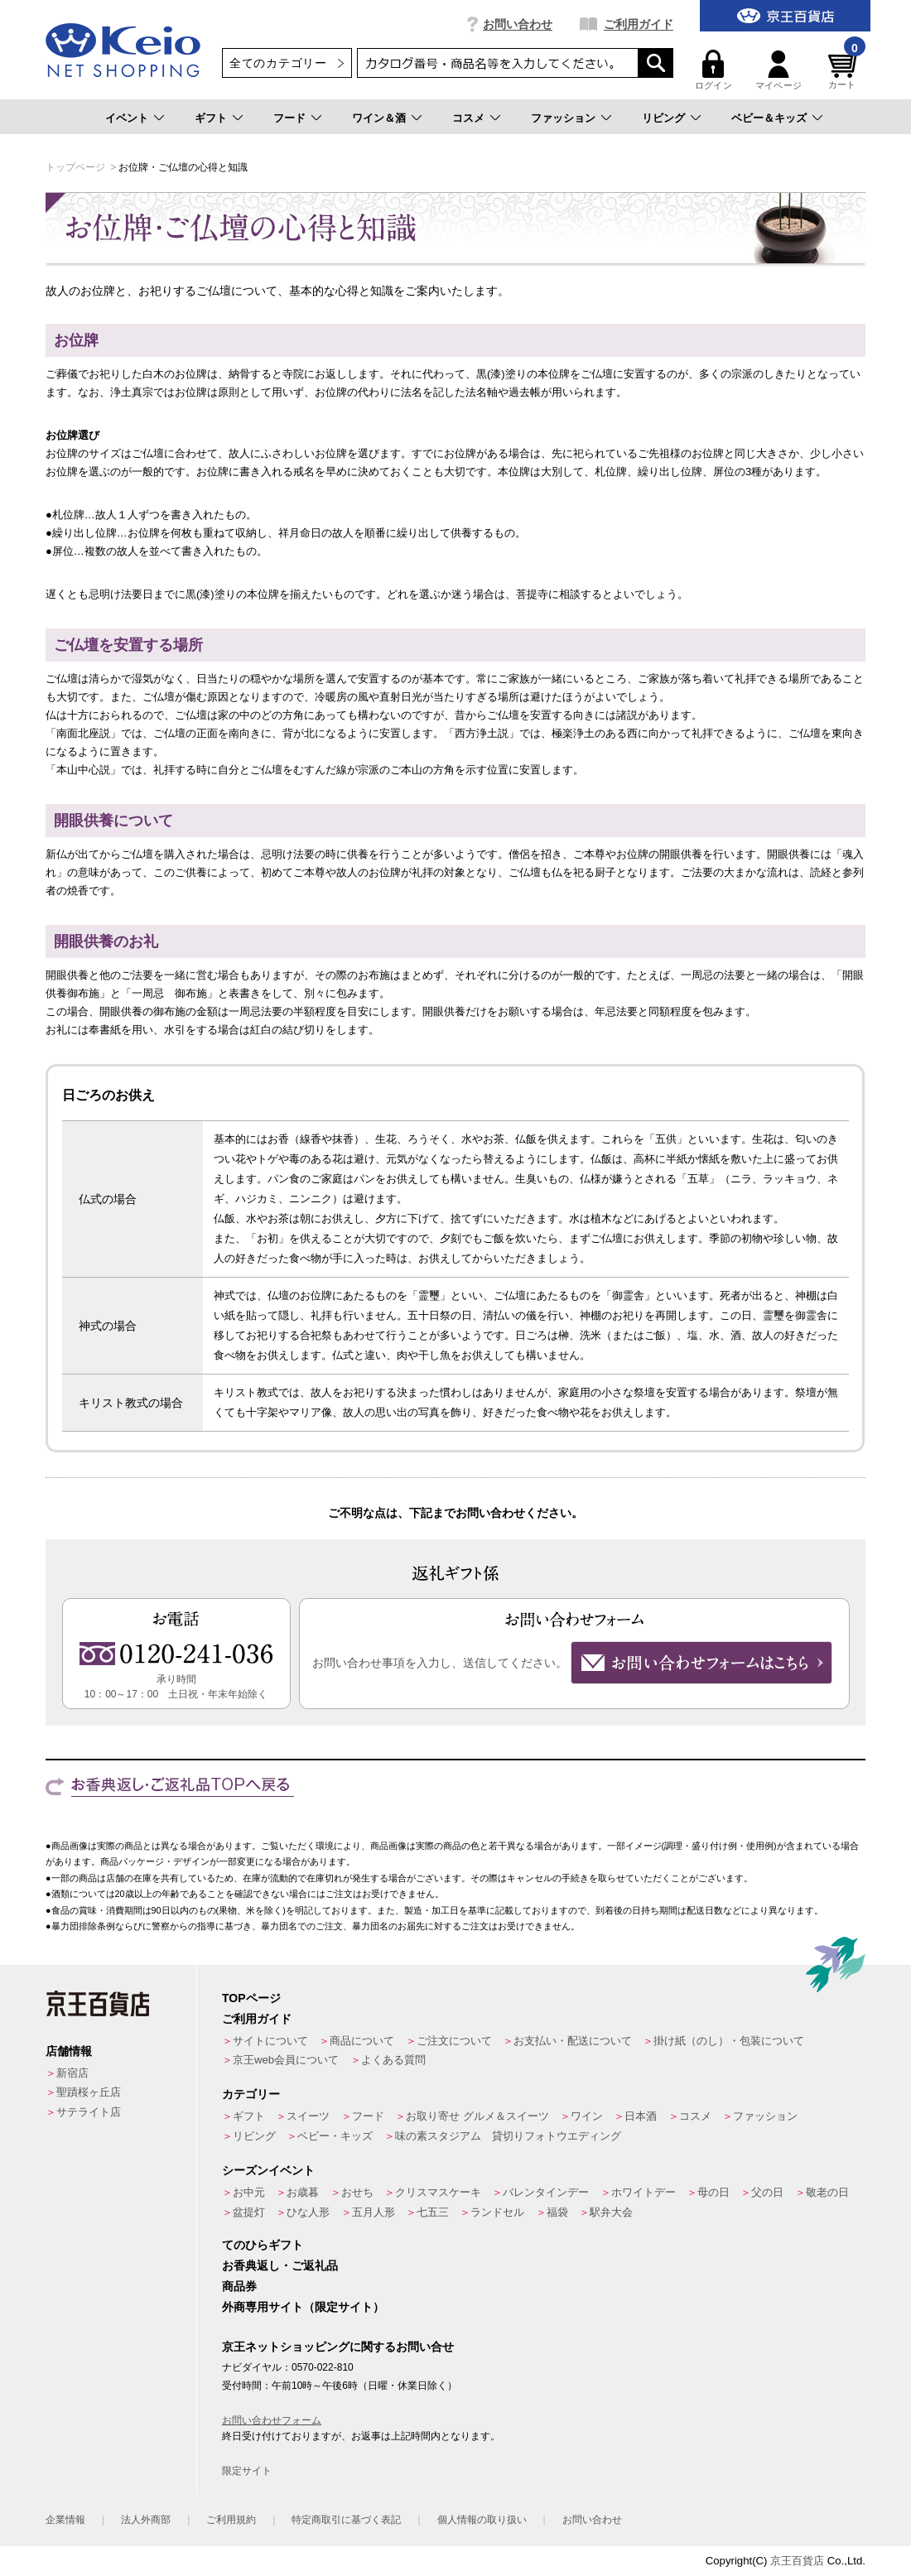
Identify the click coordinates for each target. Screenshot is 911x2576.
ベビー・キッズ (335, 2136)
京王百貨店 (797, 2560)
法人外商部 (146, 2519)
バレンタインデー (546, 2192)
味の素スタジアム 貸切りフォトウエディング (508, 2136)
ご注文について (454, 2040)
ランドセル (497, 2212)
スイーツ (308, 2116)
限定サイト (247, 2471)
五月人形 (373, 2212)
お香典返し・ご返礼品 (280, 2265)
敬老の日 (827, 2192)
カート (844, 70)
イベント (126, 118)
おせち (357, 2192)
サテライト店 (88, 2112)
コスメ (468, 118)
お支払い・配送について (572, 2040)
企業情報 (65, 2519)
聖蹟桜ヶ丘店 (88, 2092)
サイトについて (270, 2040)
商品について (362, 2040)
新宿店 (72, 2073)
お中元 (249, 2192)
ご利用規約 (231, 2519)
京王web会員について (286, 2060)
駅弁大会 (611, 2212)
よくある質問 (393, 2060)
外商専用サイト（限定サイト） (303, 2307)
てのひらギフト (262, 2244)
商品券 (239, 2286)
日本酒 (640, 2116)
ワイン (587, 2116)
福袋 (557, 2212)
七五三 (433, 2212)
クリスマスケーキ (438, 2192)
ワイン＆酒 (379, 118)
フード (289, 118)
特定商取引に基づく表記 (346, 2519)
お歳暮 (303, 2192)
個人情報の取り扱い (482, 2519)
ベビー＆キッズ (769, 118)
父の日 (767, 2192)
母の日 (713, 2192)
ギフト (211, 118)
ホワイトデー (643, 2192)
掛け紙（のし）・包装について (728, 2040)
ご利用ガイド (638, 24)
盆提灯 (249, 2212)
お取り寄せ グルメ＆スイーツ (477, 2116)
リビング (663, 118)
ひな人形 (308, 2212)
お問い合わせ (517, 24)
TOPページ (251, 1998)
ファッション (563, 118)
